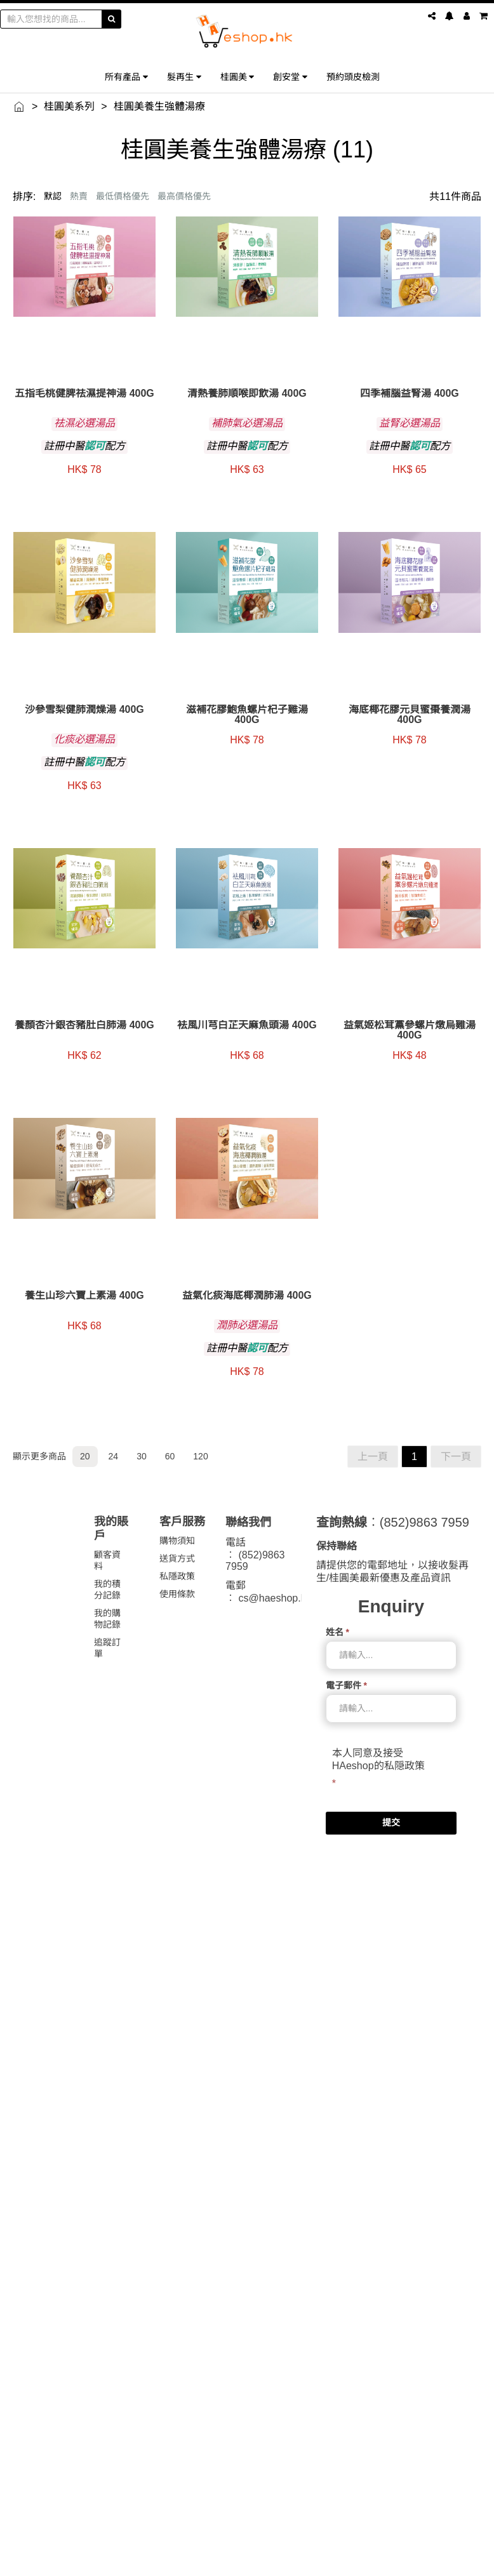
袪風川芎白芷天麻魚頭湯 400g (247, 1025)
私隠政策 (404, 1765)
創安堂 (290, 76)
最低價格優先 (122, 196)
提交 (391, 1822)
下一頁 (456, 1456)
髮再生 (184, 76)
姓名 (337, 1632)
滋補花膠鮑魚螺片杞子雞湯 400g (247, 715)
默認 (53, 196)
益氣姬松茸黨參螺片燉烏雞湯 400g (410, 1030)
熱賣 (79, 196)
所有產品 (126, 76)
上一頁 (372, 1456)
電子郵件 (346, 1685)
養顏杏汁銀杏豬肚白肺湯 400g (84, 1025)
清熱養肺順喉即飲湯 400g (247, 393)
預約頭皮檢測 (353, 76)
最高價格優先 (184, 196)
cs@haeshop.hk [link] (275, 1598)
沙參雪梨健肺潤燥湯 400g (84, 710)
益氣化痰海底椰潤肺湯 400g (247, 1296)
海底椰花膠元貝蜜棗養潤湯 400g (410, 715)
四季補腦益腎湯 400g (409, 393)
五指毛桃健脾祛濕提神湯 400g (84, 393)
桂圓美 (237, 76)
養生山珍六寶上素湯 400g (84, 1296)
